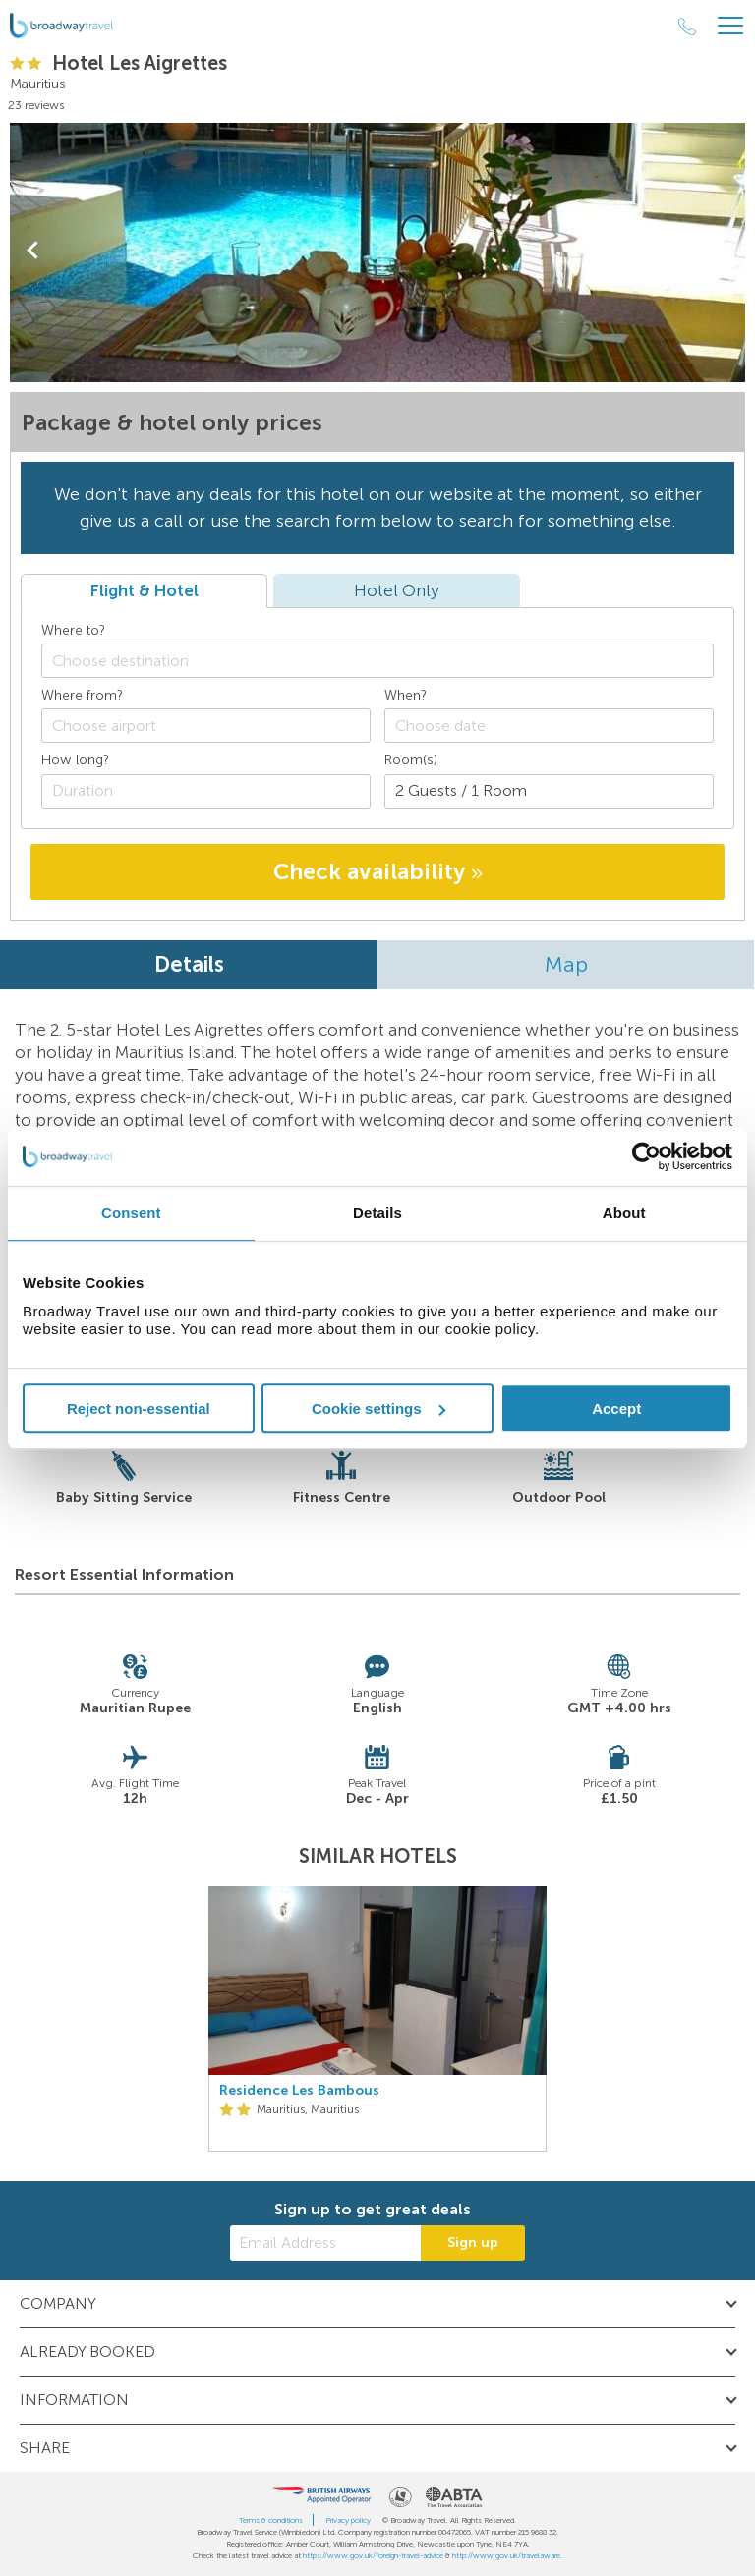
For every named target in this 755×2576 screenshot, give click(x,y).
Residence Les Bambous (299, 2091)
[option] (377, 2019)
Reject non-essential (138, 1408)
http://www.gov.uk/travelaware (506, 2555)
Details (189, 964)
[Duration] (206, 791)
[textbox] (387, 660)
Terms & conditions (271, 2520)
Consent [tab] (131, 1212)
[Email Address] (325, 2243)
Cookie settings (378, 1408)
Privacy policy (348, 2520)
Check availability (378, 871)
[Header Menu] (730, 26)
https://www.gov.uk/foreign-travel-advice (373, 2555)
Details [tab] (377, 1212)
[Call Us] (687, 26)
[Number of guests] (549, 791)
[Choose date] (549, 725)
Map (566, 964)
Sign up (472, 2242)
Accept (616, 1408)
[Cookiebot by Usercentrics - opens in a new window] (646, 1156)
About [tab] (624, 1212)
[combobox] (377, 661)
